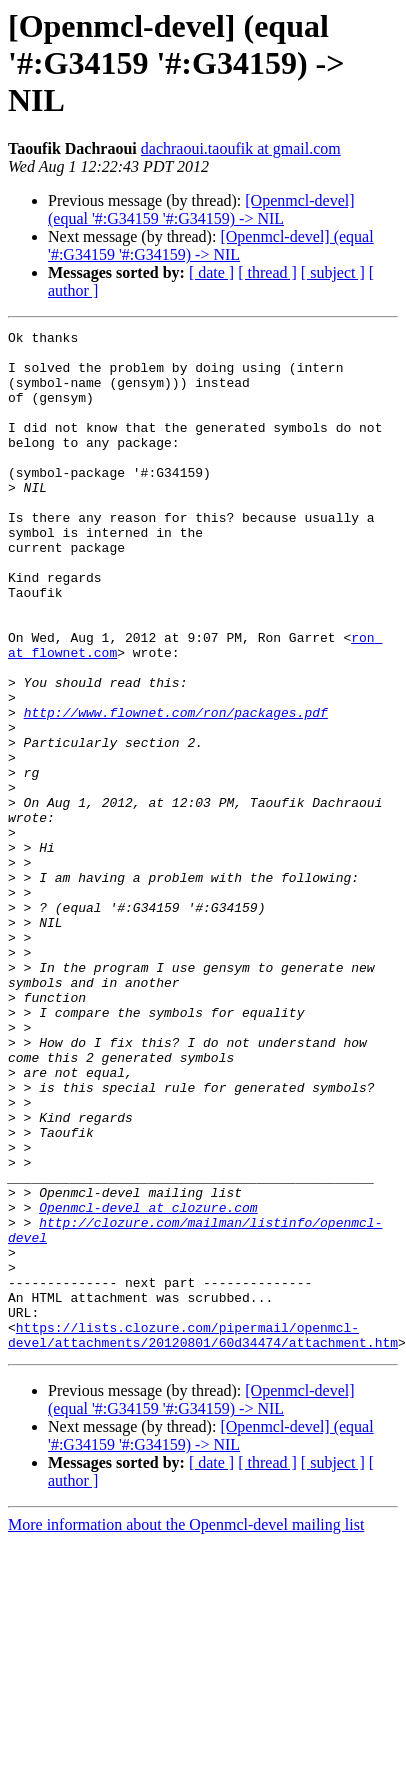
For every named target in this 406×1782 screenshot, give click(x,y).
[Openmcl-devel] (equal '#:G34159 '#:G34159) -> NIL (201, 209)
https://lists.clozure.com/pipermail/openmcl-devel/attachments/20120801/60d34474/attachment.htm (203, 1519)
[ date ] (211, 272)
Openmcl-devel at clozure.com (148, 1384)
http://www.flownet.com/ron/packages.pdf (176, 790)
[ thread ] (267, 272)
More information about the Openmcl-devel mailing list (186, 1710)
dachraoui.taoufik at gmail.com (241, 148)
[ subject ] (333, 272)
